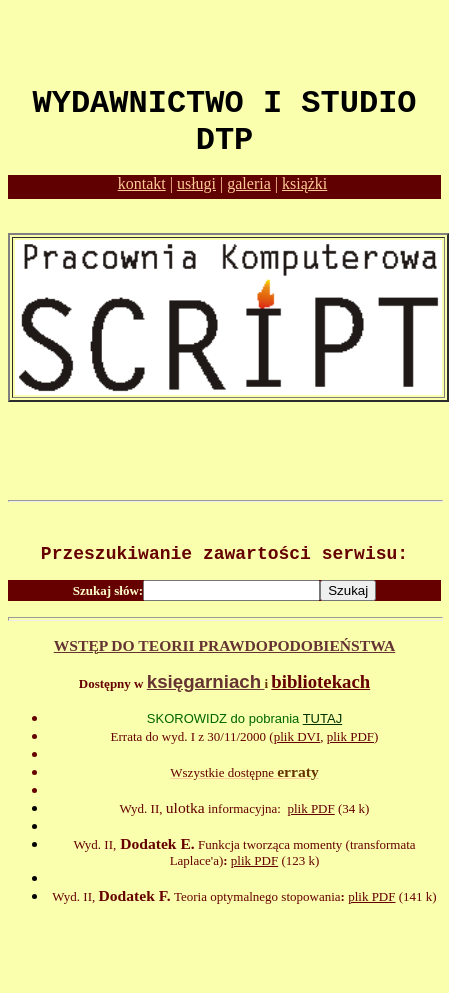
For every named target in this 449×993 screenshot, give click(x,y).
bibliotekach (320, 681)
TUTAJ (322, 718)
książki (304, 183)
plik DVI (297, 736)
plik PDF (350, 736)
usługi (196, 183)
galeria (249, 183)
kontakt (142, 183)
